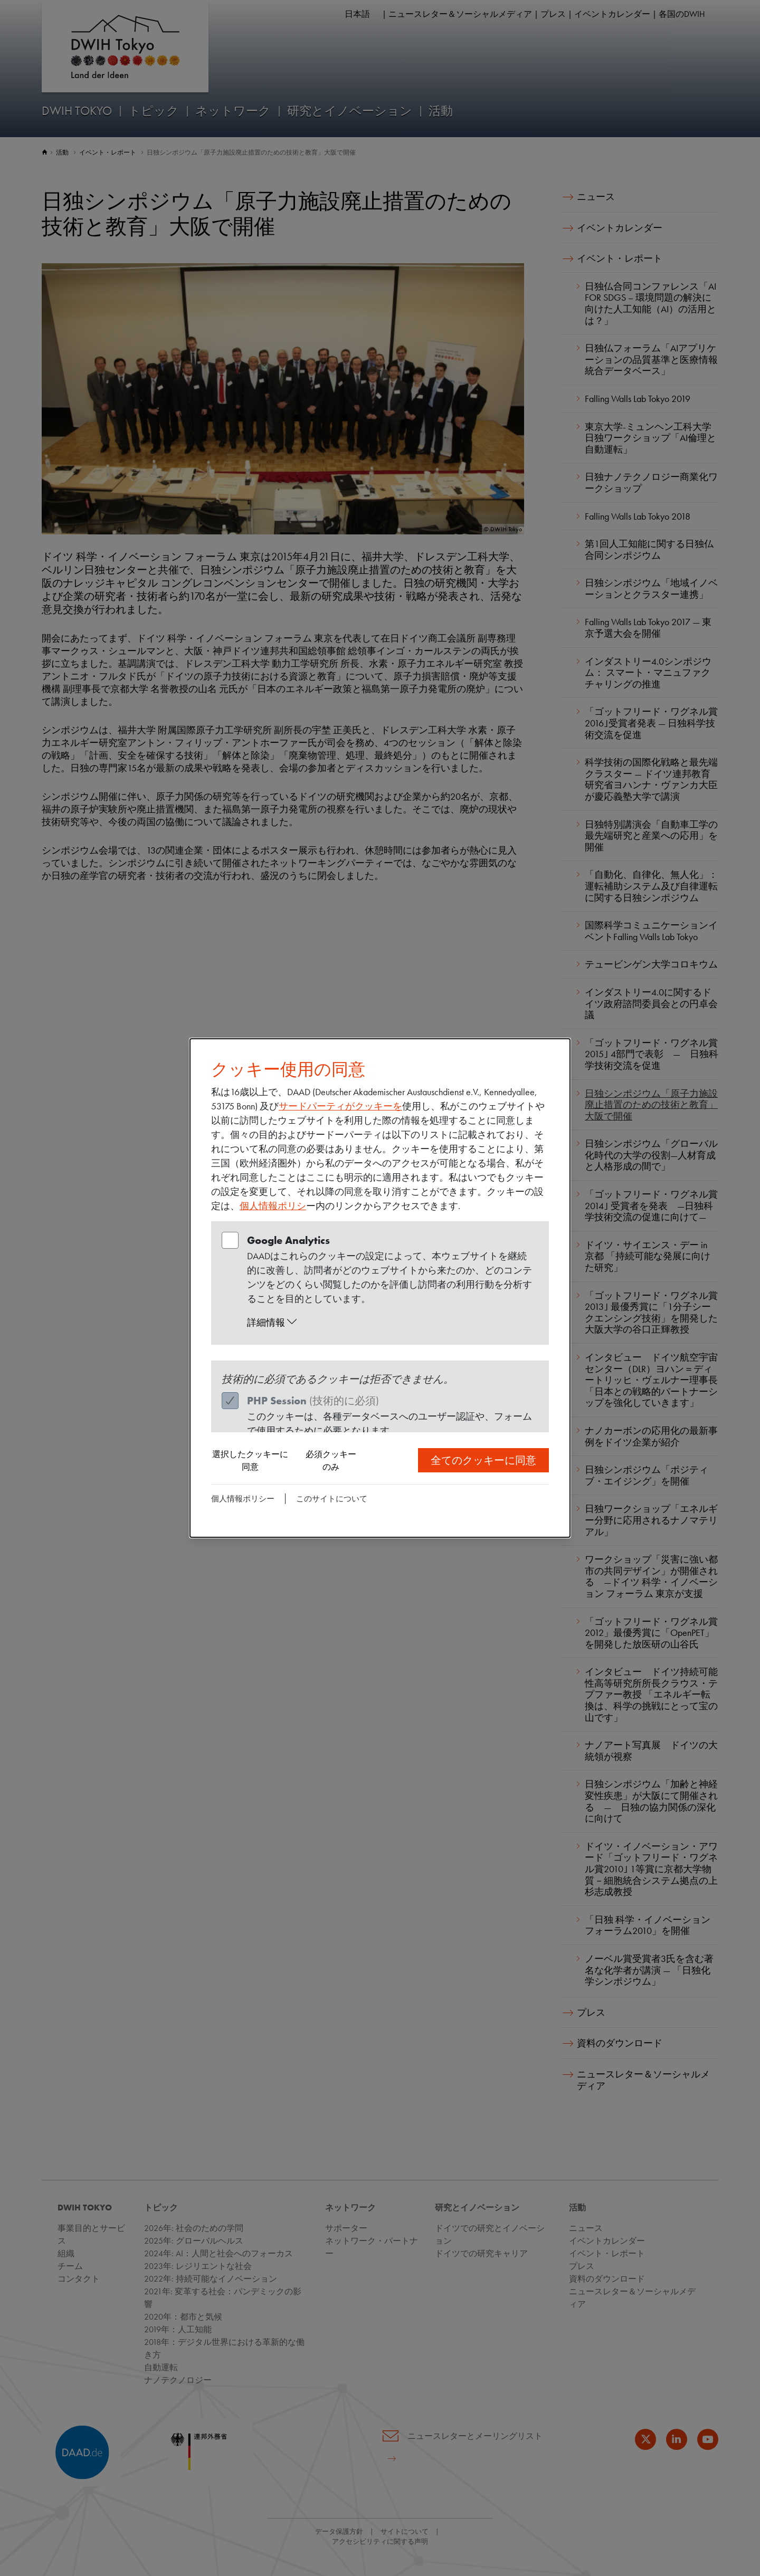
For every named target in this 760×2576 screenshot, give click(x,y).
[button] (390, 1322)
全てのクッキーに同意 (483, 1460)
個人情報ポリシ (273, 1206)
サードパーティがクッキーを (340, 1106)
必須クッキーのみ (331, 1460)
